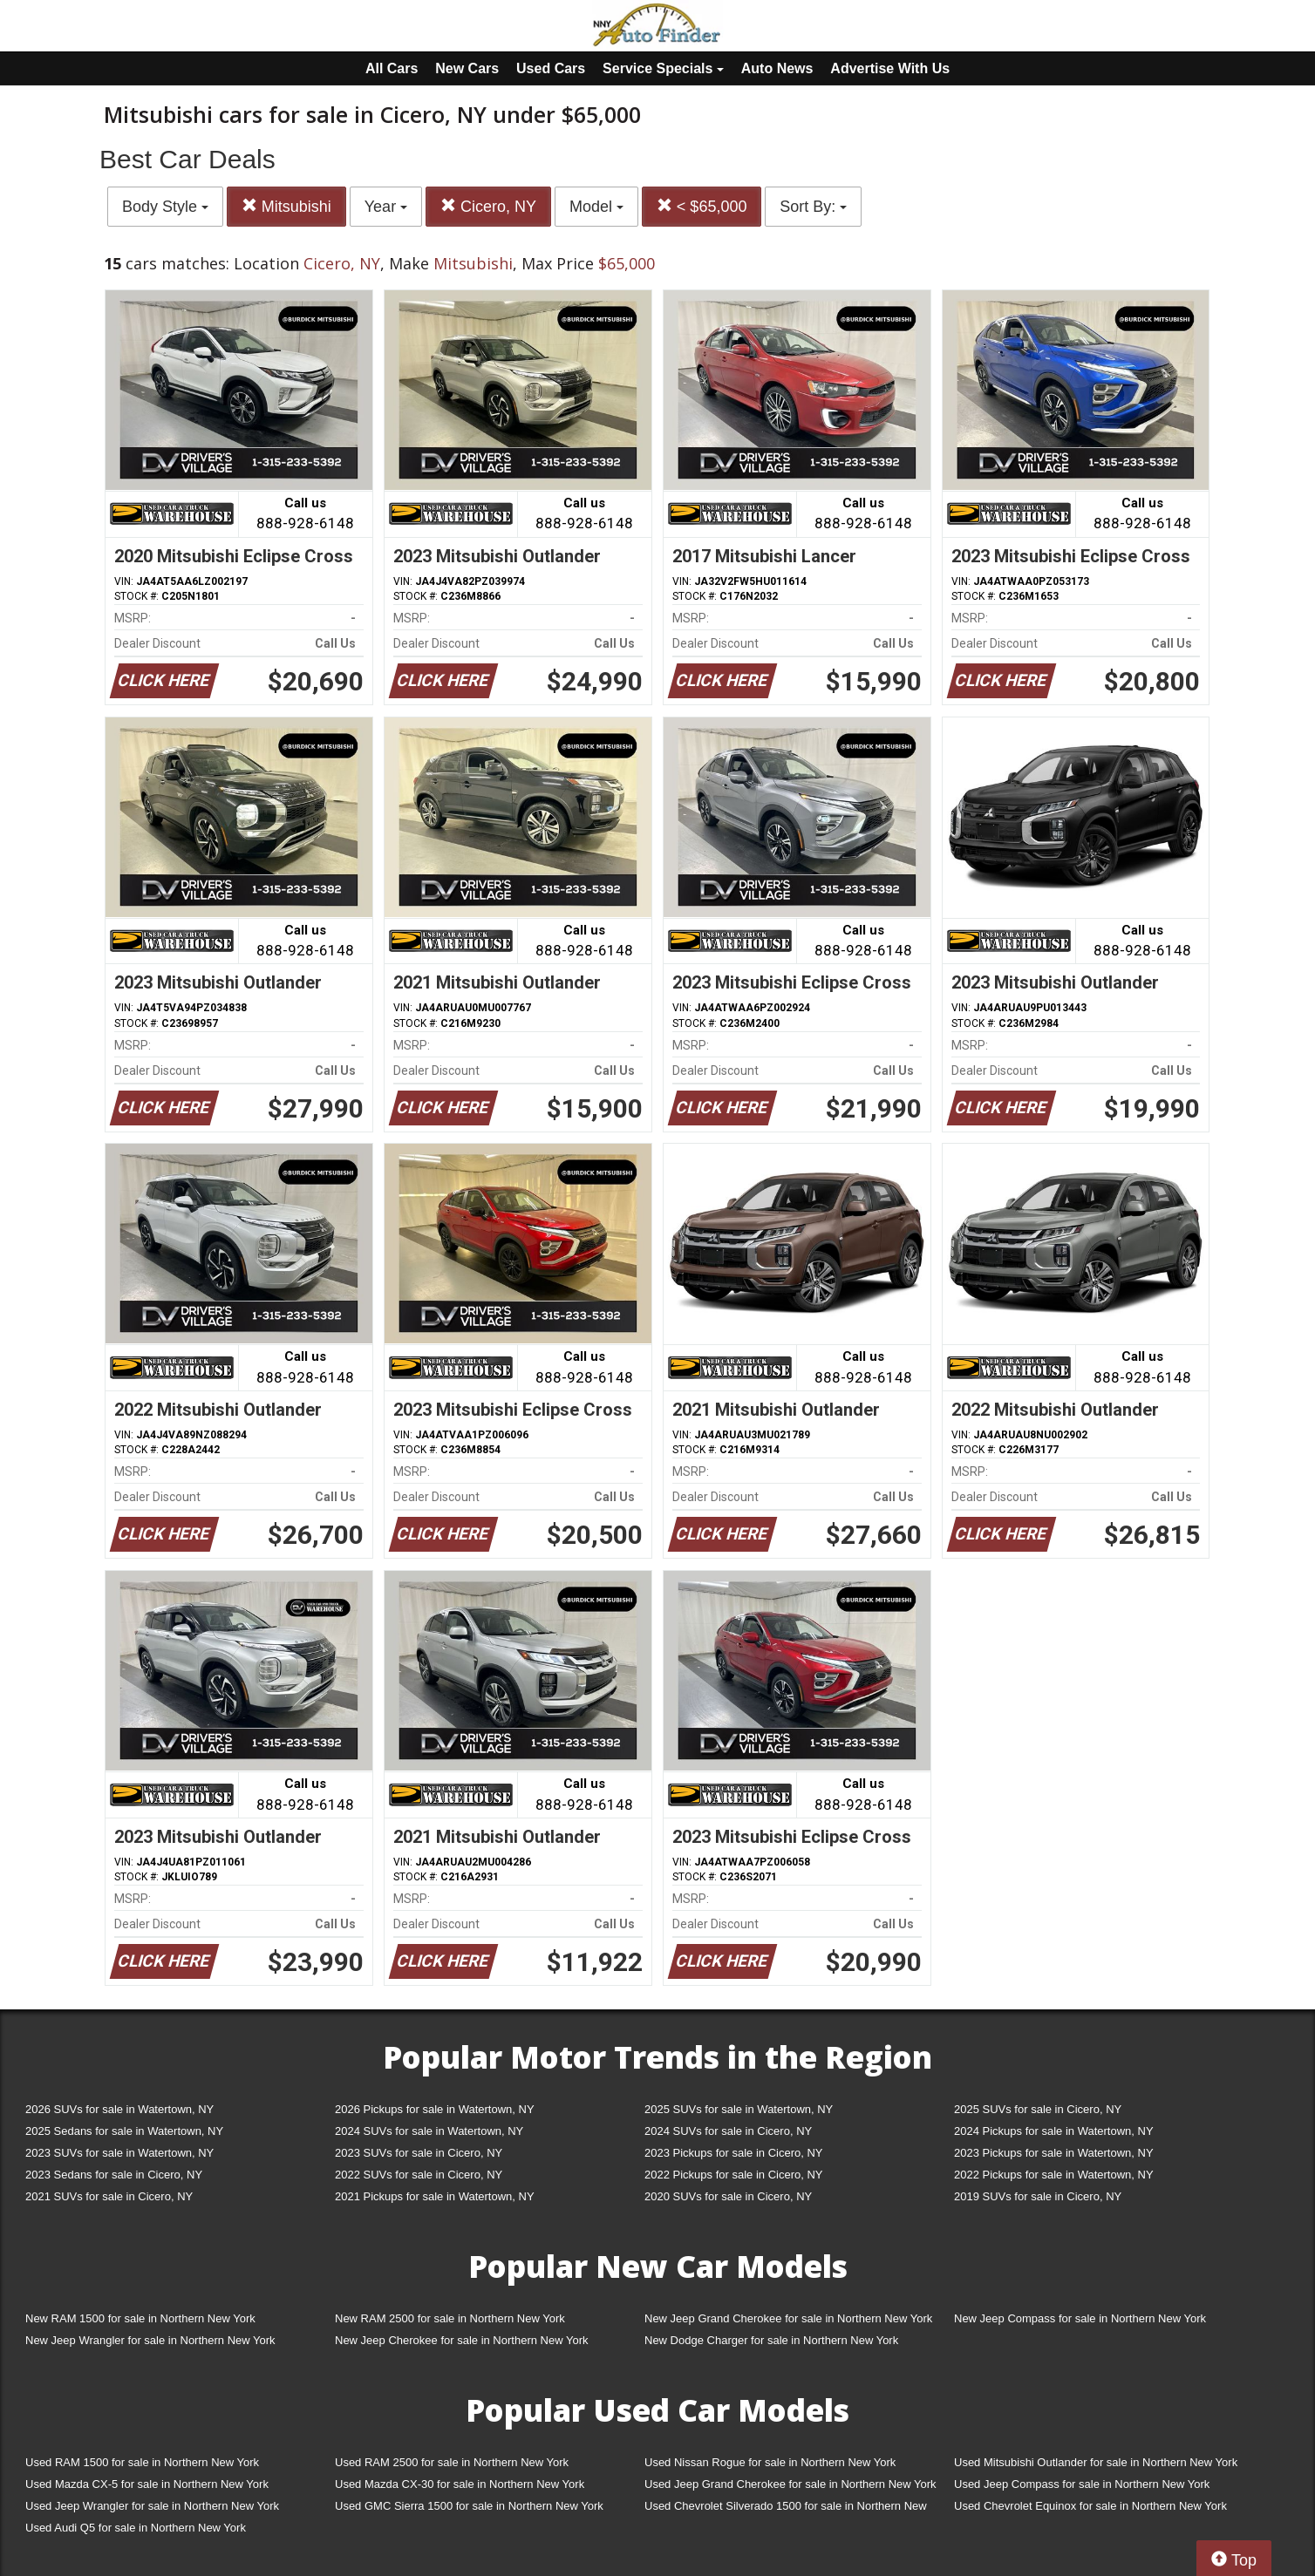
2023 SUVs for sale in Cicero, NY (418, 2152)
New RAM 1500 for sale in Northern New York (140, 2318)
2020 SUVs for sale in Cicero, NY (728, 2196)
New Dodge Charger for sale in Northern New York (771, 2340)
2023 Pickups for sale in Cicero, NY (733, 2152)
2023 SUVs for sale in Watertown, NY (119, 2152)
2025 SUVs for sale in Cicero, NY (1037, 2109)
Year (386, 206)
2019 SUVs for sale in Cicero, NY (1037, 2196)
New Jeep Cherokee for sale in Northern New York (461, 2340)
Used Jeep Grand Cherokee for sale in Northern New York (790, 2484)
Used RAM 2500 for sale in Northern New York (452, 2462)
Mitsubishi (286, 206)
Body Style (165, 206)
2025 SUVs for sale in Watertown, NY (738, 2109)
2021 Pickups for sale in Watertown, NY (435, 2196)
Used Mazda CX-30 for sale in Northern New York (459, 2484)
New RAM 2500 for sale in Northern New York (450, 2318)
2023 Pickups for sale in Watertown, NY (1054, 2152)
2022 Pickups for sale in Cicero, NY (733, 2174)
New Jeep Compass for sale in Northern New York (1080, 2318)
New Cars (467, 68)
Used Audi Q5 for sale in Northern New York (135, 2527)
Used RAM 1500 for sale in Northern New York (142, 2462)
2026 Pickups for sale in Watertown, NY (435, 2109)
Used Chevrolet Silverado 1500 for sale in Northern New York (785, 2509)
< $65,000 (702, 206)
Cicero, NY (488, 206)
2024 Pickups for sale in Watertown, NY (1054, 2131)
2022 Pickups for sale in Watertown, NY (1054, 2174)
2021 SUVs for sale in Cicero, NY (109, 2196)
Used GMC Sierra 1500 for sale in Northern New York (469, 2505)
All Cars (391, 68)
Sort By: (813, 206)
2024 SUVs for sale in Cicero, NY (728, 2131)
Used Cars (550, 68)
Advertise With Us (890, 68)
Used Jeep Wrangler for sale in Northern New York (152, 2505)
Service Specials (663, 68)
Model (596, 206)
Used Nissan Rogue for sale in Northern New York (770, 2462)
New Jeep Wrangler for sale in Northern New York (150, 2340)
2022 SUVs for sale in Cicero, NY (418, 2174)
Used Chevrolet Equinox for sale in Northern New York (1090, 2505)
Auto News (777, 68)
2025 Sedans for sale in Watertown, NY (124, 2131)
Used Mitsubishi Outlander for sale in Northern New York (1095, 2462)
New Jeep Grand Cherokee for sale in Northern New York (788, 2318)
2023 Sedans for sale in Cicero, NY (113, 2174)
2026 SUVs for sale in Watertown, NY (119, 2109)
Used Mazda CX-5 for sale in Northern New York (147, 2484)
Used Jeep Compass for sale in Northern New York (1081, 2484)
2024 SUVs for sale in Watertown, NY (429, 2131)
